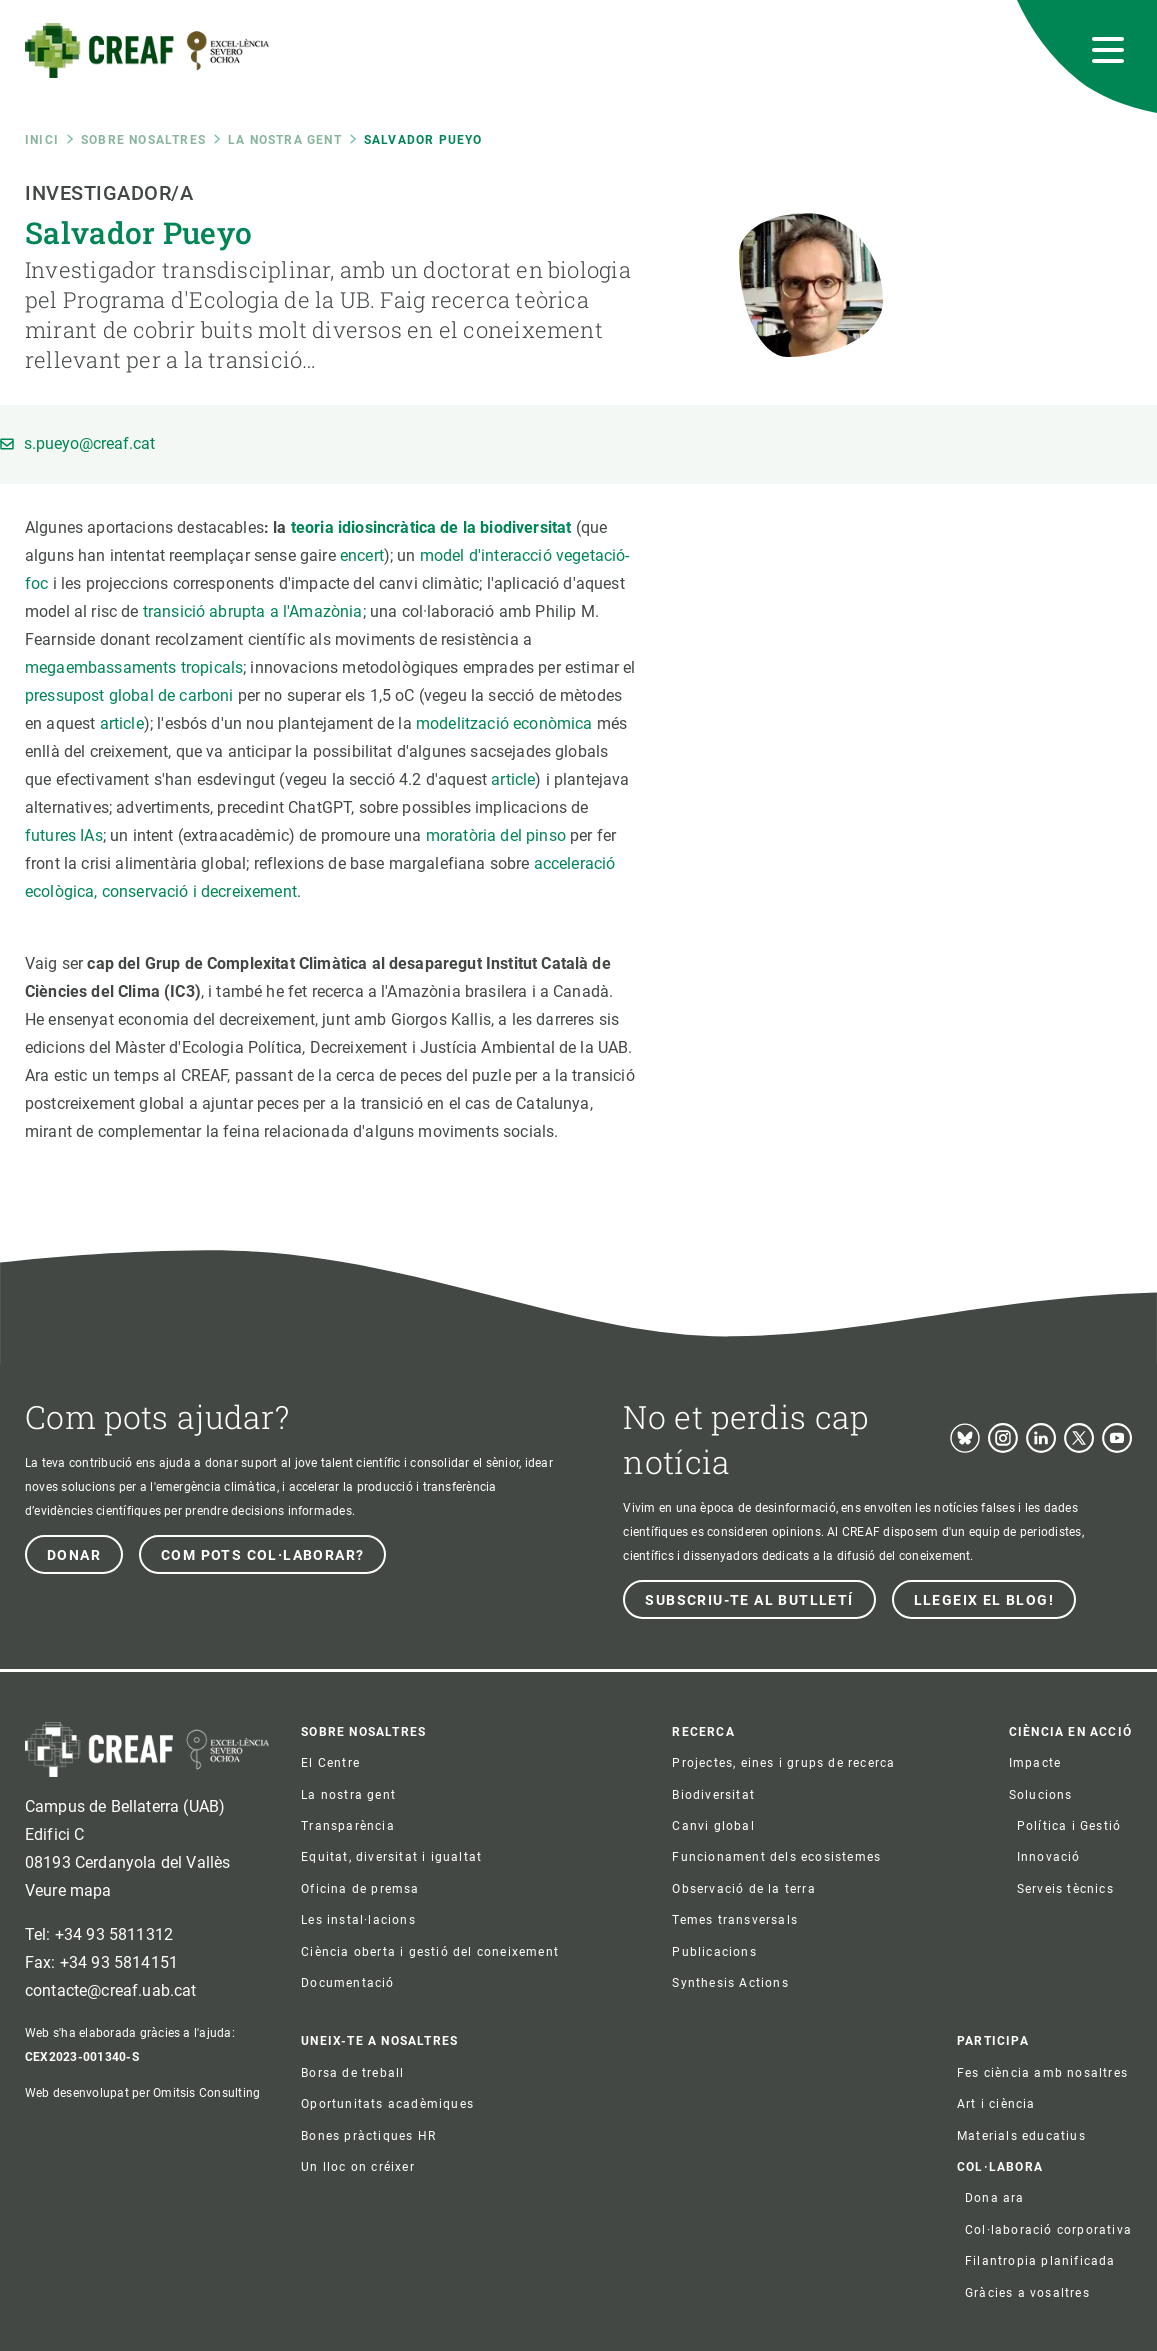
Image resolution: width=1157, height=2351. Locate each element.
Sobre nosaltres (143, 140)
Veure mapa (68, 1890)
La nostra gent (285, 140)
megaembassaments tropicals (134, 667)
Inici (42, 140)
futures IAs (64, 835)
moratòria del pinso (496, 835)
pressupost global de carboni (129, 695)
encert (362, 555)
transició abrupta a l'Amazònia (253, 611)
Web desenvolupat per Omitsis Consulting (142, 2093)
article (122, 723)
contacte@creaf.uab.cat (111, 1990)
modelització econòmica (504, 723)
